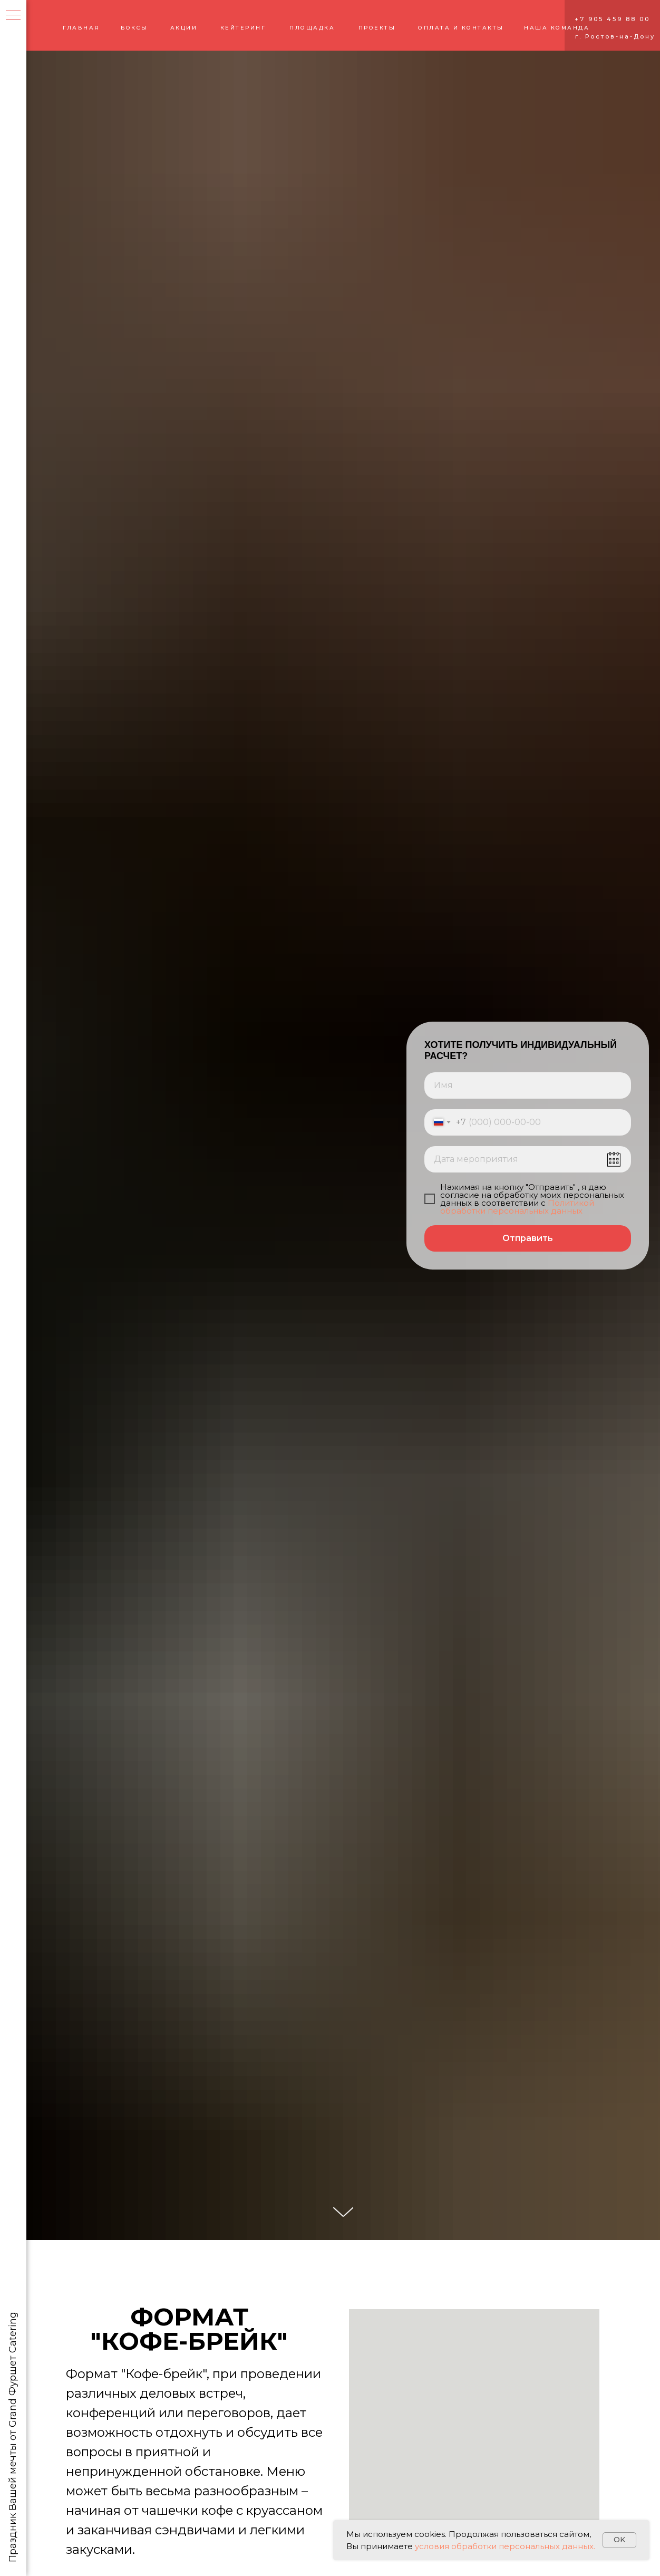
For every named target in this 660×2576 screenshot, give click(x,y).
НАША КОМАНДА (556, 27)
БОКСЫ (134, 27)
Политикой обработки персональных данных (517, 1207)
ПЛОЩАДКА (312, 27)
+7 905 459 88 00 (612, 19)
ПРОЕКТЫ (377, 27)
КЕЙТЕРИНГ (243, 27)
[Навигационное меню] (13, 16)
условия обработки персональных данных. (504, 2546)
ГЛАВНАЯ (81, 27)
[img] (58, 25)
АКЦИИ (184, 27)
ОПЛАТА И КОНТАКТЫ (461, 27)
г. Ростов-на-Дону (615, 36)
